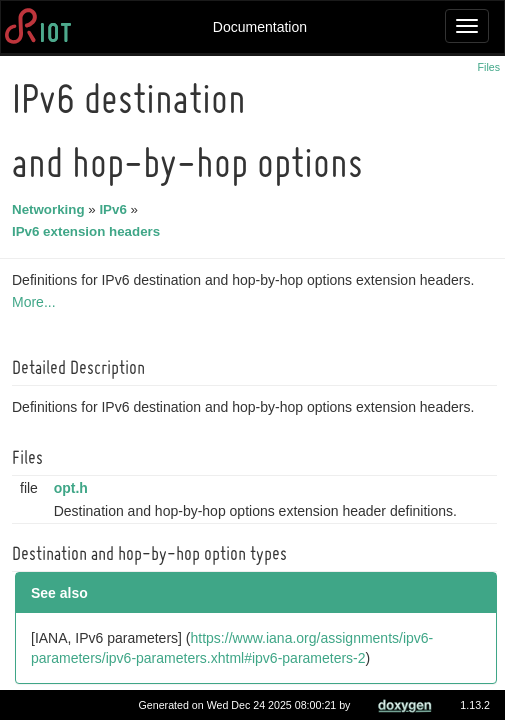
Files (489, 67)
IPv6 (115, 209)
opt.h (74, 488)
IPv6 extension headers (89, 231)
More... (37, 302)
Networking (51, 209)
